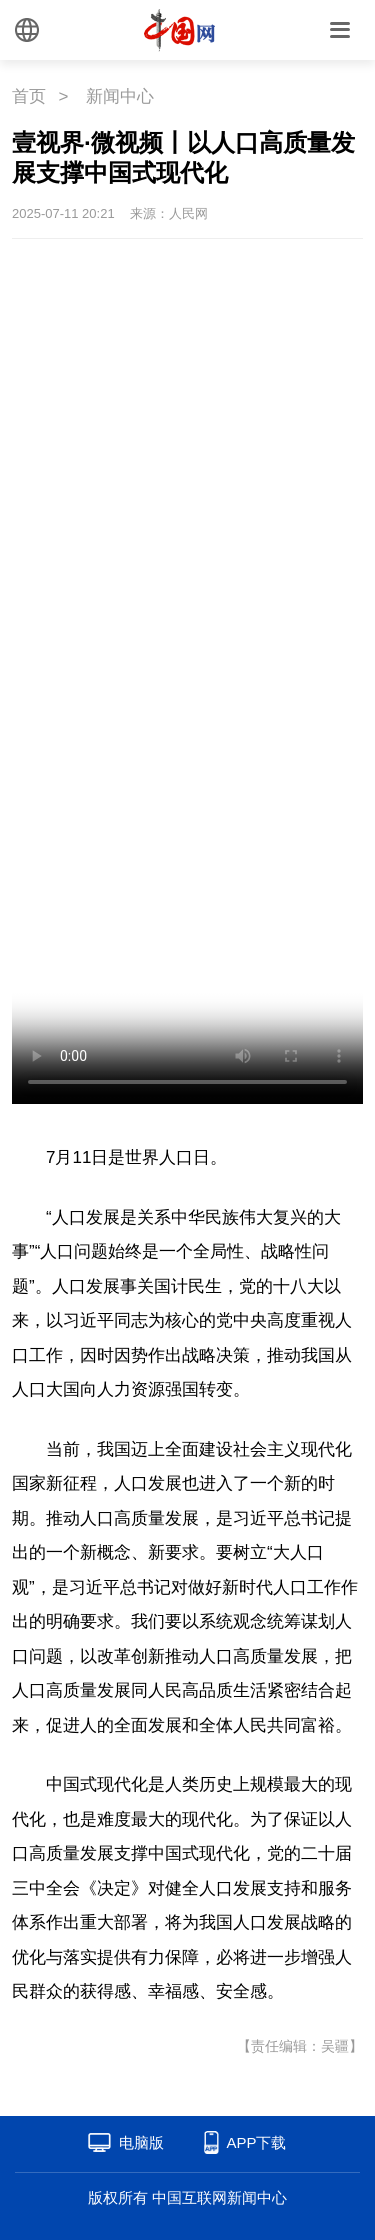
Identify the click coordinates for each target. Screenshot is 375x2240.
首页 (29, 96)
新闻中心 (120, 96)
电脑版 (141, 2142)
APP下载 (256, 2142)
